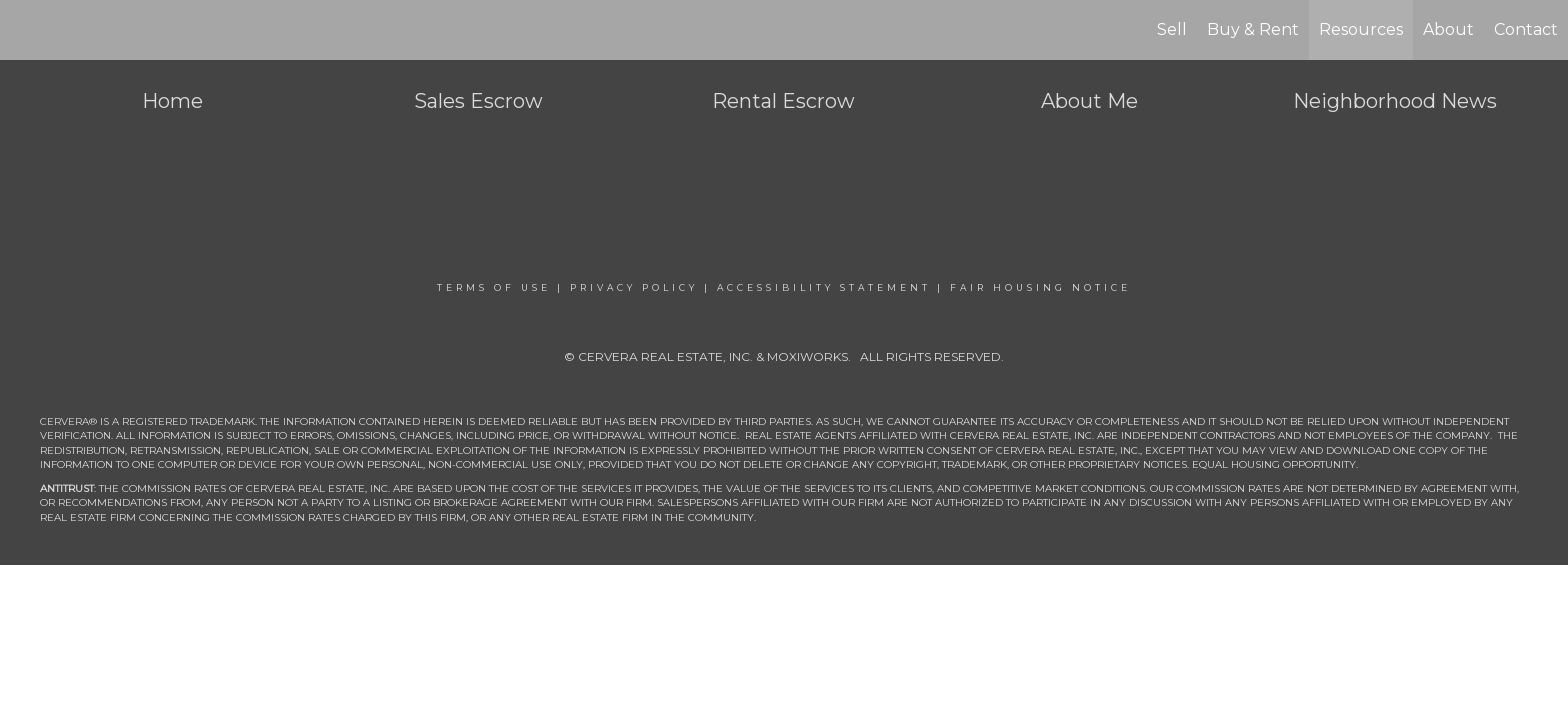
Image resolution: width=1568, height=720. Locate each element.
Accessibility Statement (824, 287)
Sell (1172, 29)
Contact (1526, 29)
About (1448, 29)
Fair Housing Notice (1040, 287)
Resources (1361, 29)
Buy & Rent (1253, 29)
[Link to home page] (25, 30)
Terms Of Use (494, 287)
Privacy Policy (634, 287)
